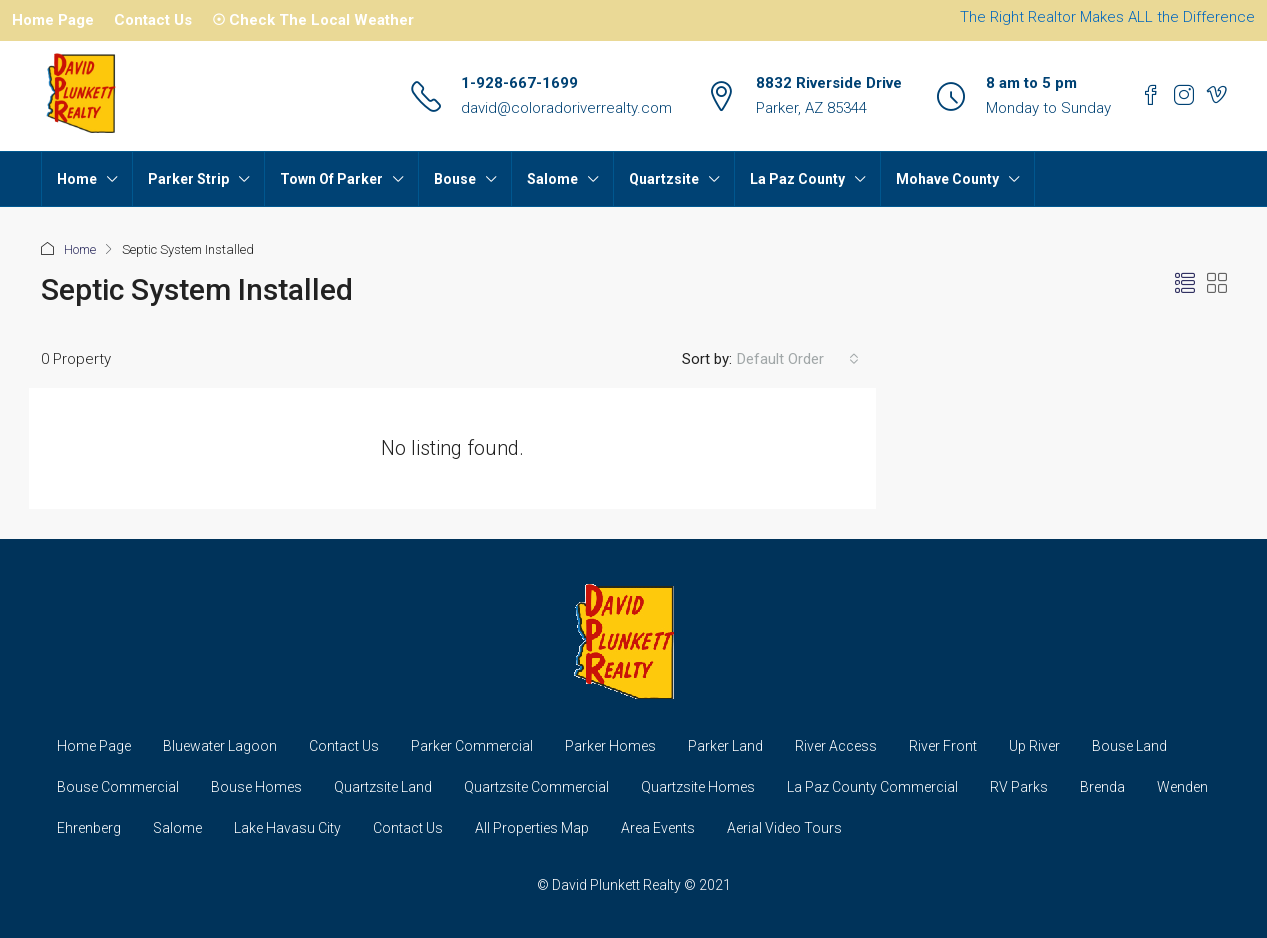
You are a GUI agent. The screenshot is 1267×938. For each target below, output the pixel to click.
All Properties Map (532, 828)
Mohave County (947, 179)
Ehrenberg (89, 828)
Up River (1034, 746)
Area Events (658, 828)
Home (77, 179)
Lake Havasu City (287, 828)
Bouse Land (1129, 746)
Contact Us (153, 20)
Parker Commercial (472, 746)
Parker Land (725, 746)
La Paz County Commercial (872, 787)
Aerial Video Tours (784, 828)
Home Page (53, 20)
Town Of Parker (331, 179)
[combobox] (798, 359)
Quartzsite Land (383, 787)
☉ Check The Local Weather (313, 20)
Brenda (1102, 787)
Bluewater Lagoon (220, 746)
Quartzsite (664, 179)
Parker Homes (610, 746)
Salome (552, 179)
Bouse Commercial (118, 787)
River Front (943, 746)
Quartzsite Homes (698, 787)
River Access (836, 746)
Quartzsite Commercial (536, 787)
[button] (1185, 284)
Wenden (1182, 787)
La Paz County (797, 179)
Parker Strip (188, 179)
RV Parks (1019, 787)
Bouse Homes (256, 787)
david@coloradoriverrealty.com (566, 108)
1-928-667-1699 (519, 83)
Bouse (455, 179)
